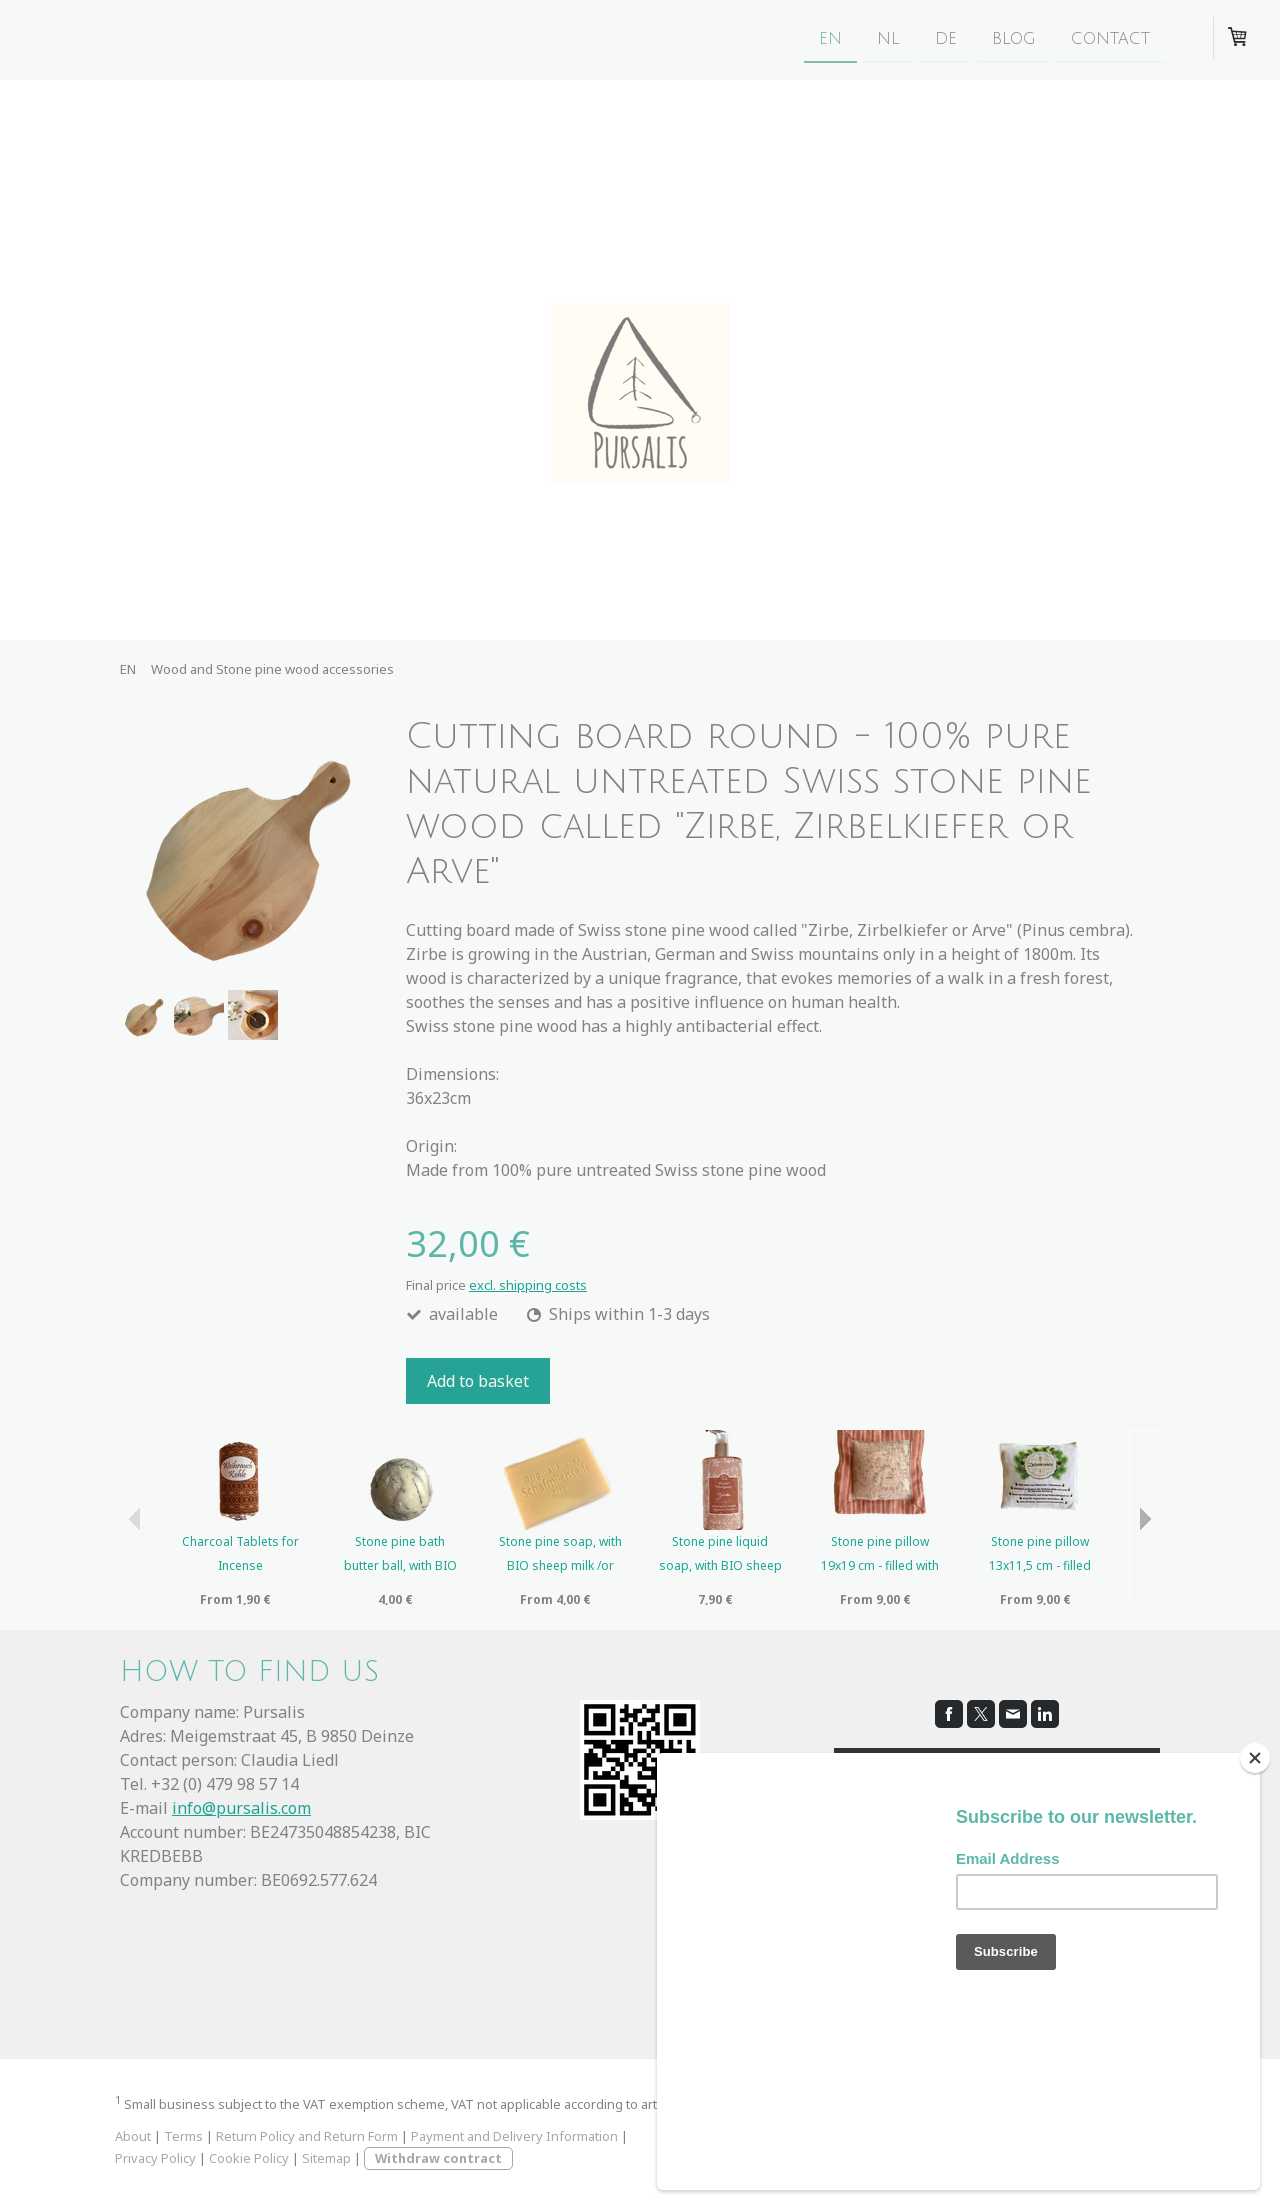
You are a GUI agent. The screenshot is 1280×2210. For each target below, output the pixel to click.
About (133, 2136)
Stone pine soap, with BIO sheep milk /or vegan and (560, 1565)
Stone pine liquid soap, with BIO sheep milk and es (720, 1565)
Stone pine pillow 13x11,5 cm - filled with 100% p (1040, 1565)
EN (830, 39)
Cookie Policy (249, 2158)
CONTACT (1110, 39)
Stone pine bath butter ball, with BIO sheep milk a (400, 1565)
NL (888, 39)
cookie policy (1005, 1854)
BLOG (1014, 39)
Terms (183, 2136)
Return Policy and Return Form (307, 2136)
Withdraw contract (438, 2158)
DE (946, 39)
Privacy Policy (155, 2158)
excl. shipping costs (528, 1285)
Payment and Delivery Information (514, 2136)
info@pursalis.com (241, 1808)
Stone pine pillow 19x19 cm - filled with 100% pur (880, 1565)
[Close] (1255, 1865)
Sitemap (326, 2158)
